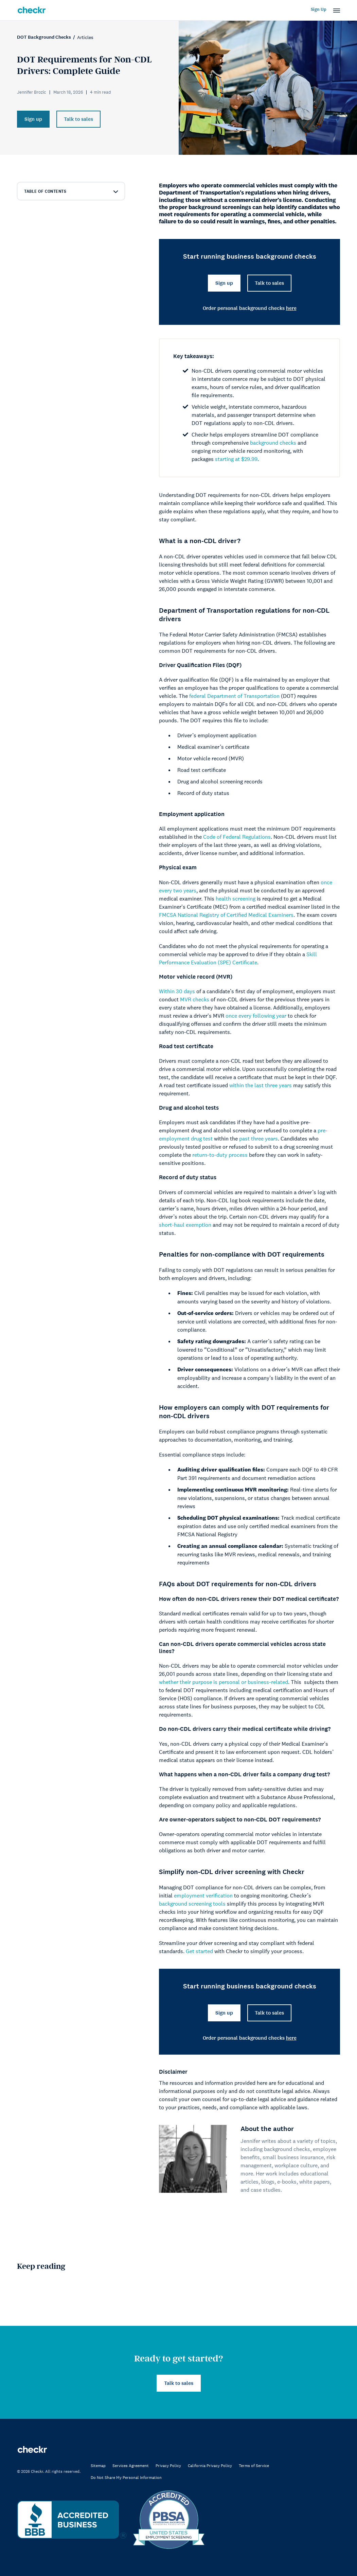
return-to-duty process (220, 1154)
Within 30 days (177, 991)
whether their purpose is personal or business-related (223, 1682)
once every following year (256, 1015)
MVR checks (194, 999)
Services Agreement (130, 2465)
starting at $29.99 (236, 459)
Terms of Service (254, 2465)
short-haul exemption (185, 1224)
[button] (336, 10)
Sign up (33, 119)
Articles (85, 37)
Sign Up (318, 10)
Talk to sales (78, 119)
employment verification (203, 1895)
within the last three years (260, 1085)
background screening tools (192, 1903)
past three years (258, 1138)
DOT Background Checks (44, 37)
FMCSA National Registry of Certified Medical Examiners (226, 914)
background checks (273, 442)
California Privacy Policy (210, 2465)
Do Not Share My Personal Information (126, 2477)
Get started (199, 1951)
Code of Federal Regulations (237, 836)
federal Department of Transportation (234, 695)
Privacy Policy (168, 2465)
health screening (235, 898)
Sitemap (98, 2465)
